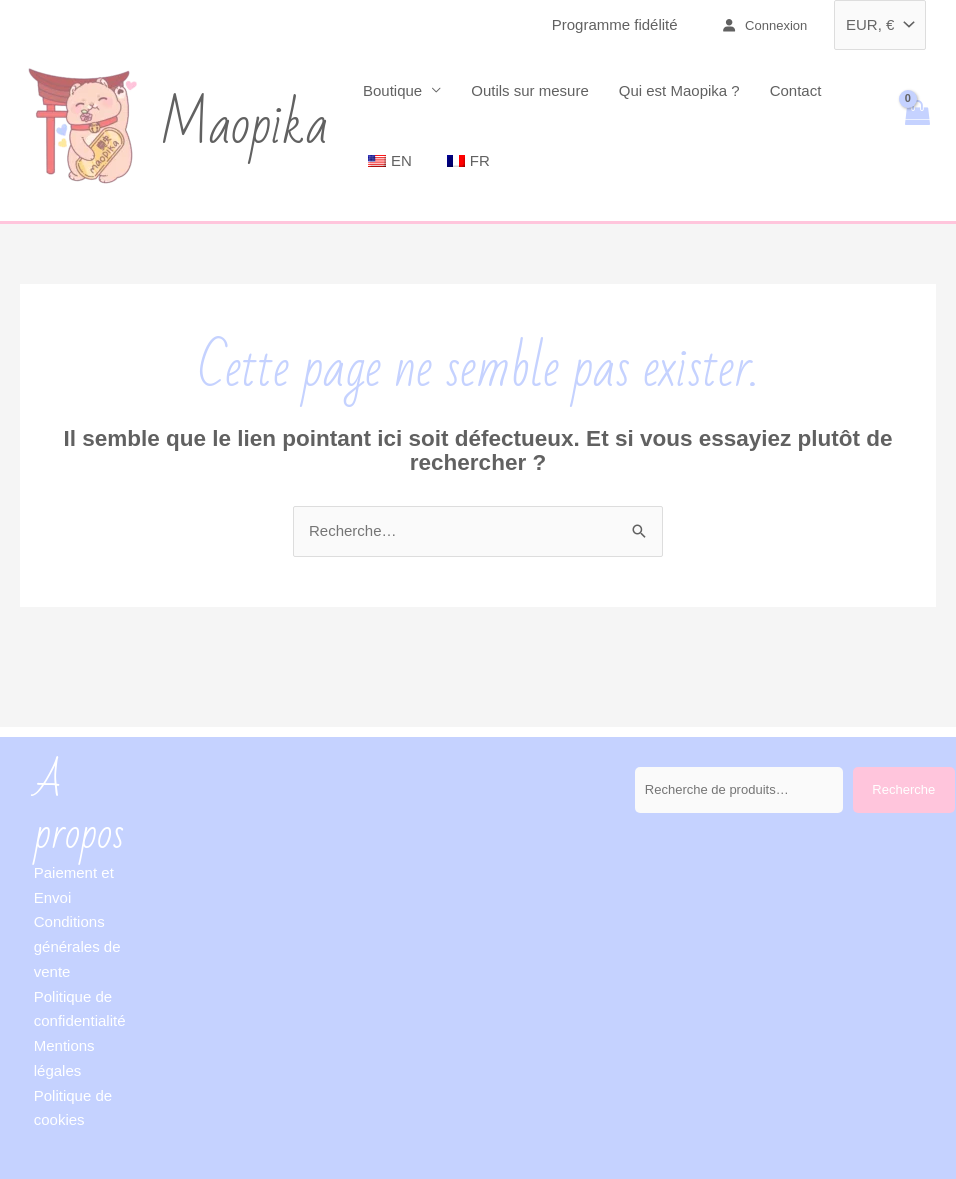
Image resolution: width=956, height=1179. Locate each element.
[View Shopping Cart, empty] (916, 126)
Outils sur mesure (530, 90)
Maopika (244, 126)
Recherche (903, 789)
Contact (796, 90)
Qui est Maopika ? (679, 90)
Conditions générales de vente (77, 946)
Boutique (392, 90)
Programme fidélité (615, 24)
